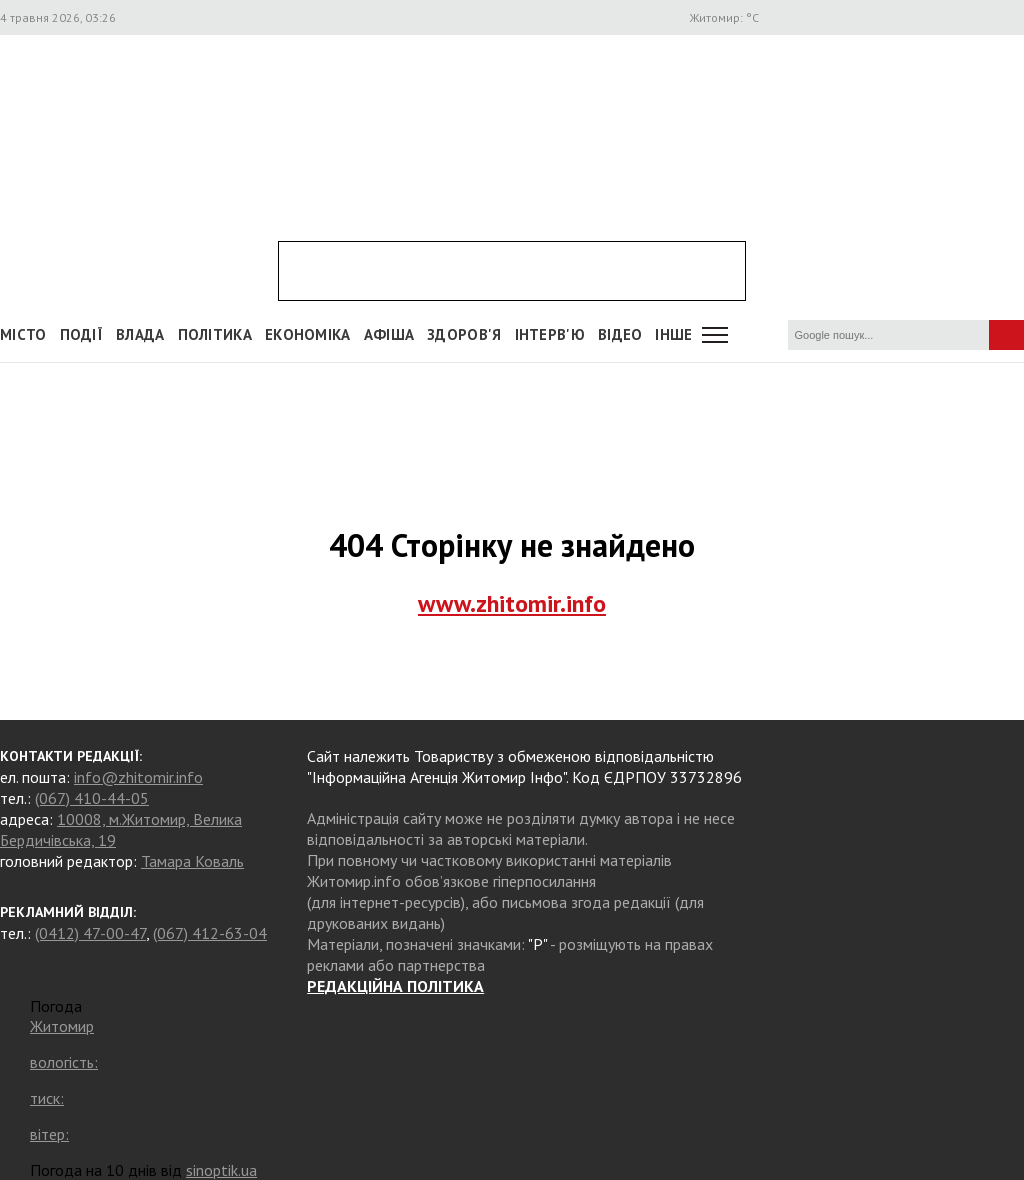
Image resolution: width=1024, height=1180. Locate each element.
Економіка (308, 334)
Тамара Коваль (192, 861)
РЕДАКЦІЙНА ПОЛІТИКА (395, 986)
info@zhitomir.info (138, 777)
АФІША (389, 334)
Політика (215, 334)
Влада (140, 334)
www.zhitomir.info (512, 603)
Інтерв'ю (550, 334)
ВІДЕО (620, 334)
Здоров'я (464, 334)
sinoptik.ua (221, 1170)
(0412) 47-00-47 (90, 933)
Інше (673, 334)
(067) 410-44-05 (92, 798)
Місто (23, 334)
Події (82, 334)
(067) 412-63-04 (210, 933)
